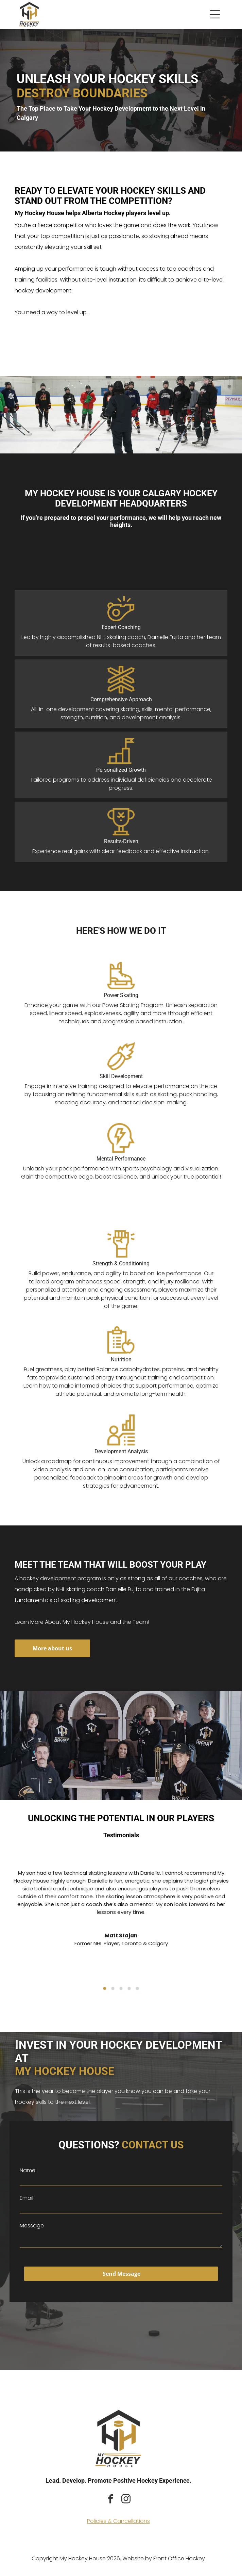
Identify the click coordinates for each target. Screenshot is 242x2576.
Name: (28, 2170)
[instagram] (126, 2500)
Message (32, 2225)
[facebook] (111, 2500)
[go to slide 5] (137, 1988)
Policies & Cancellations (118, 2521)
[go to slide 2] (112, 1988)
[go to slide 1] (104, 1988)
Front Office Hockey (179, 2558)
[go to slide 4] (129, 1988)
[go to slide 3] (121, 1988)
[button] (215, 14)
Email (26, 2198)
